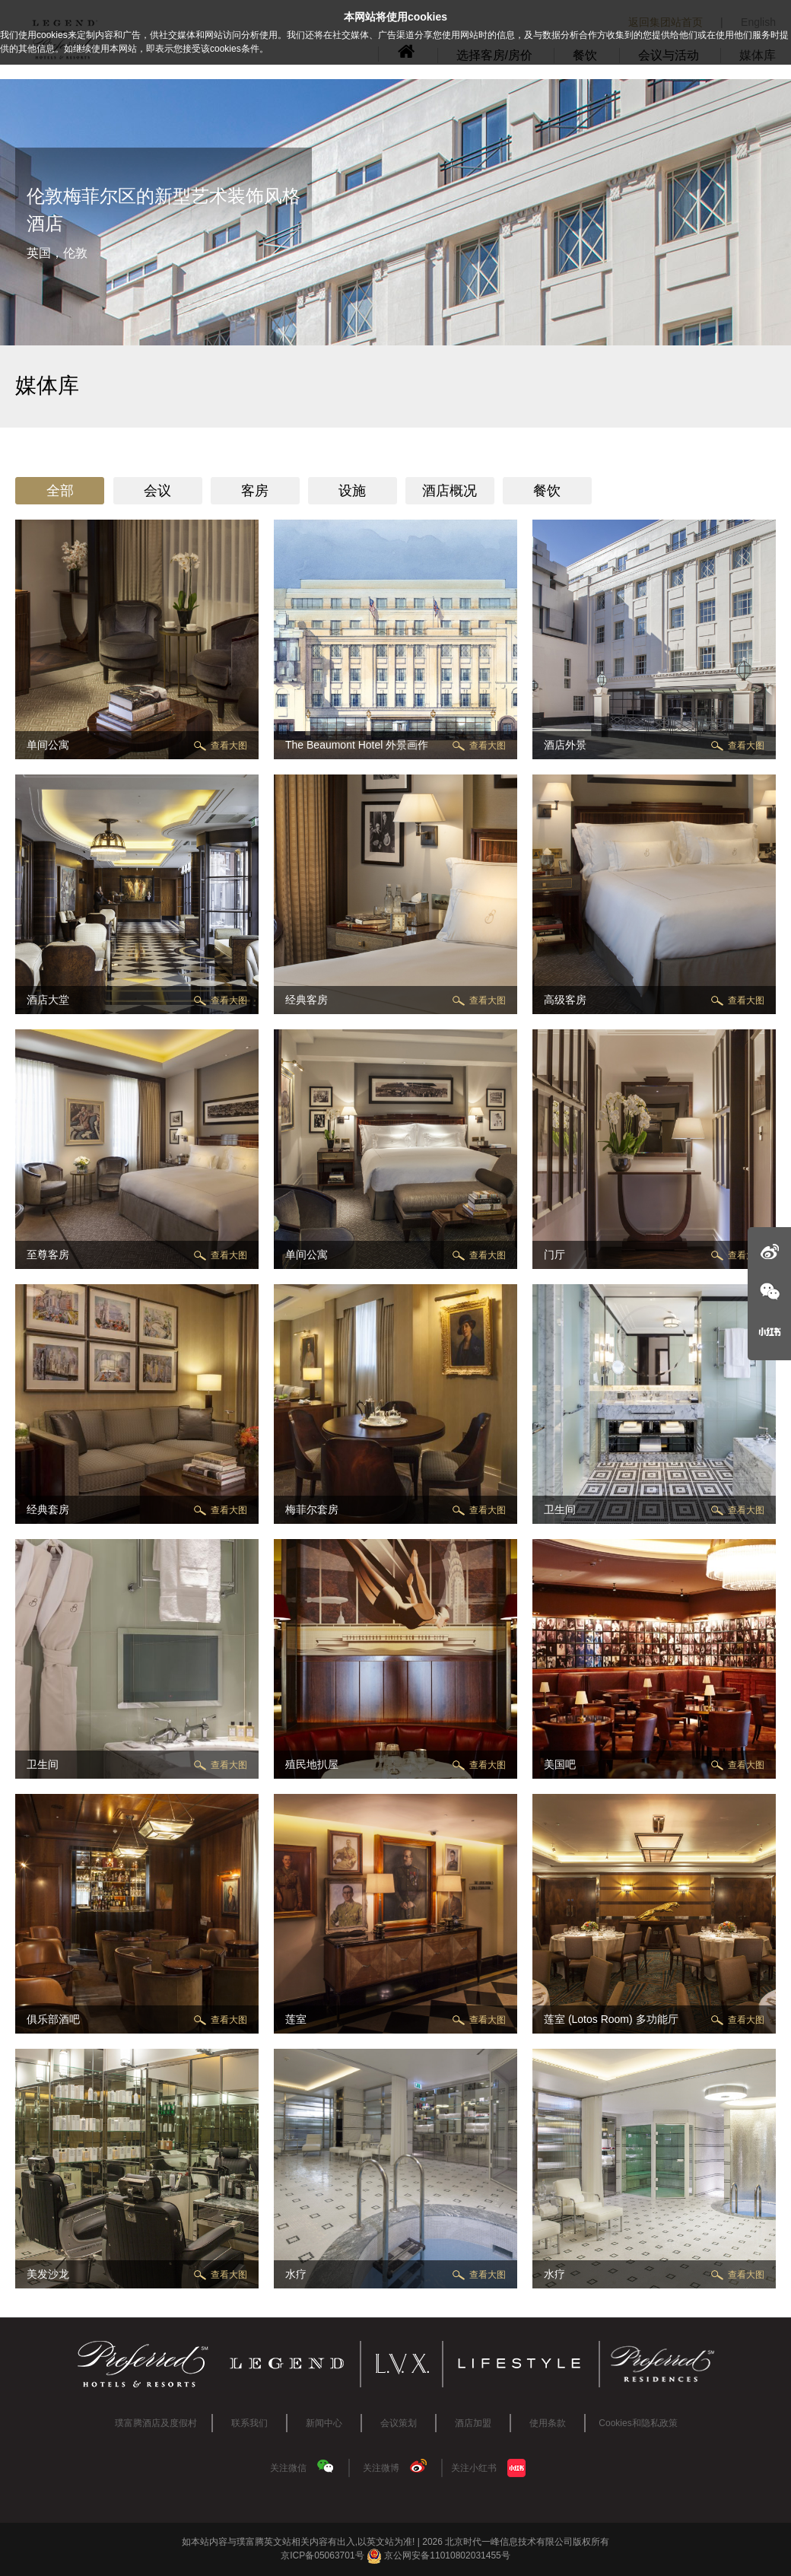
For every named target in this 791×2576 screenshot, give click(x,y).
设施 (352, 490)
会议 (157, 490)
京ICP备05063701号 (322, 2555)
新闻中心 (324, 2423)
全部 (60, 490)
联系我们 (249, 2423)
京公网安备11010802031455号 (438, 2555)
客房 (254, 490)
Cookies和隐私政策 (638, 2423)
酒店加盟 (473, 2423)
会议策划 (398, 2423)
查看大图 (229, 745)
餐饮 (547, 490)
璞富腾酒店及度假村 (156, 2423)
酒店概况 (449, 490)
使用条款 (547, 2423)
